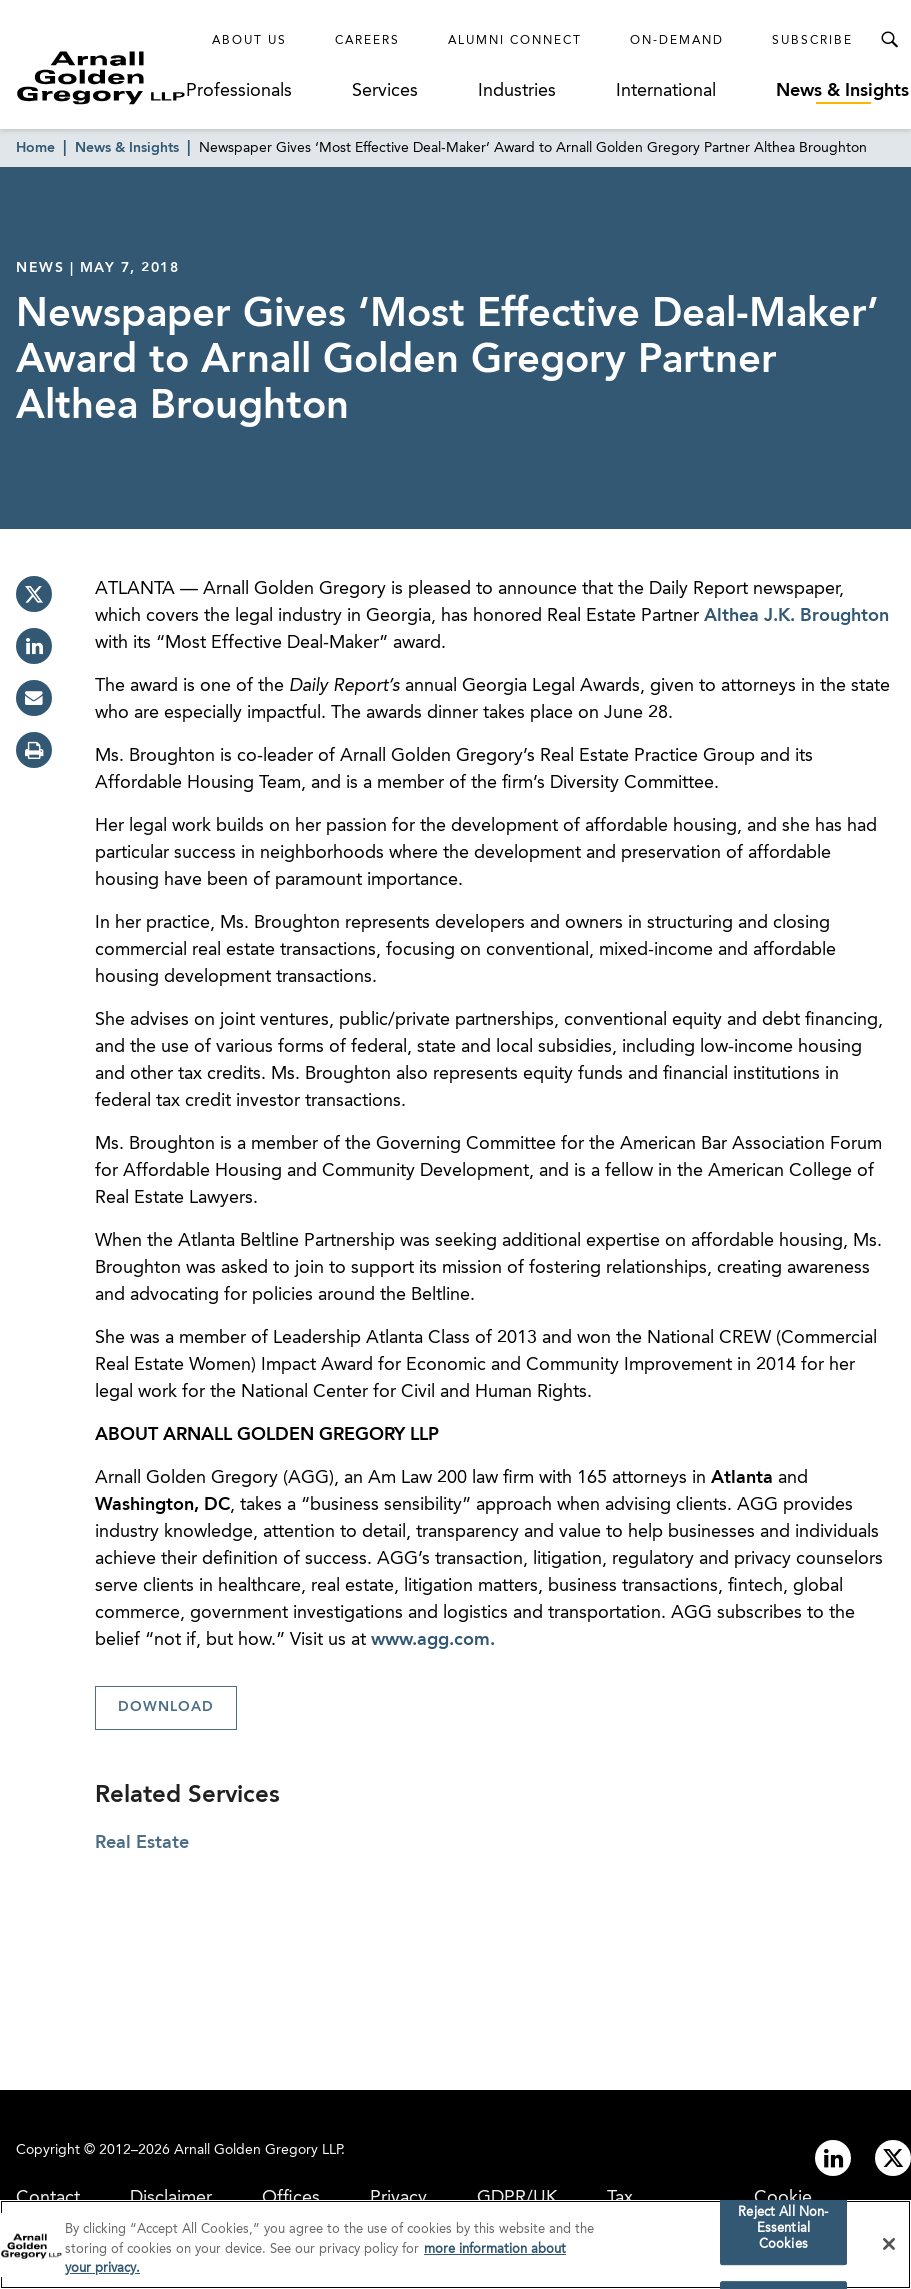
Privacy (398, 2198)
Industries (517, 91)
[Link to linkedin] (833, 2158)
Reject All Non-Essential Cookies (783, 2233)
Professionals (239, 91)
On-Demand (677, 41)
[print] (34, 750)
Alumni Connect (515, 41)
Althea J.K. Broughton (796, 616)
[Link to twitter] (893, 2158)
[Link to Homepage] (101, 77)
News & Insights (842, 91)
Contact (48, 2198)
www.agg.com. (433, 1640)
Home (35, 148)
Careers (367, 41)
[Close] (889, 2248)
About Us (249, 41)
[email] (34, 698)
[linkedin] (34, 646)
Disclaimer (171, 2198)
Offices (291, 2198)
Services (385, 91)
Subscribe (812, 41)
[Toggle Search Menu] (889, 40)
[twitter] (34, 594)
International (666, 91)
